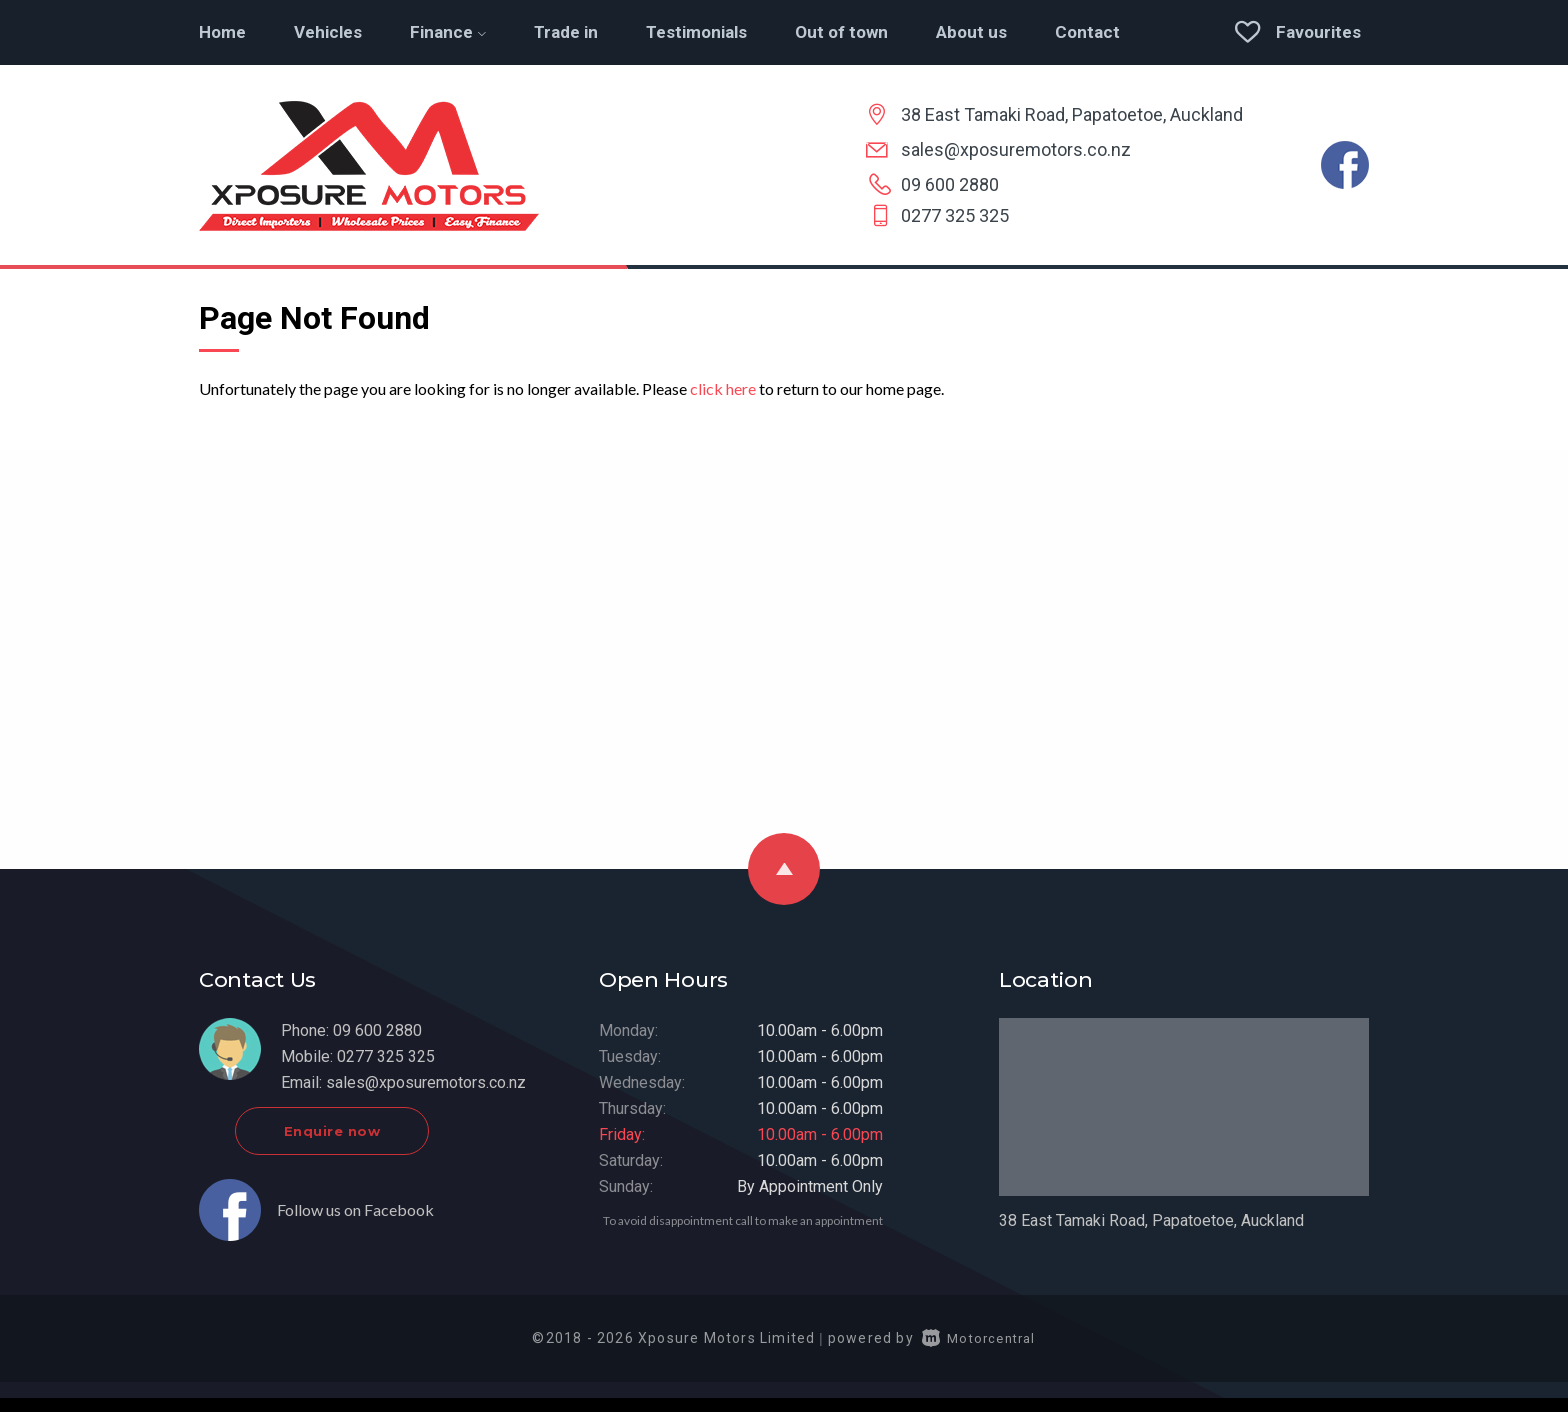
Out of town (841, 32)
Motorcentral (979, 1351)
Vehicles (328, 32)
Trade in (566, 32)
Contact (1087, 32)
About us (971, 32)
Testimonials (696, 32)
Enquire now (380, 1144)
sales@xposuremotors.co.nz (1016, 149)
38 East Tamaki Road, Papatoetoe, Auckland (1072, 114)
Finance (448, 32)
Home (222, 32)
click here (723, 388)
